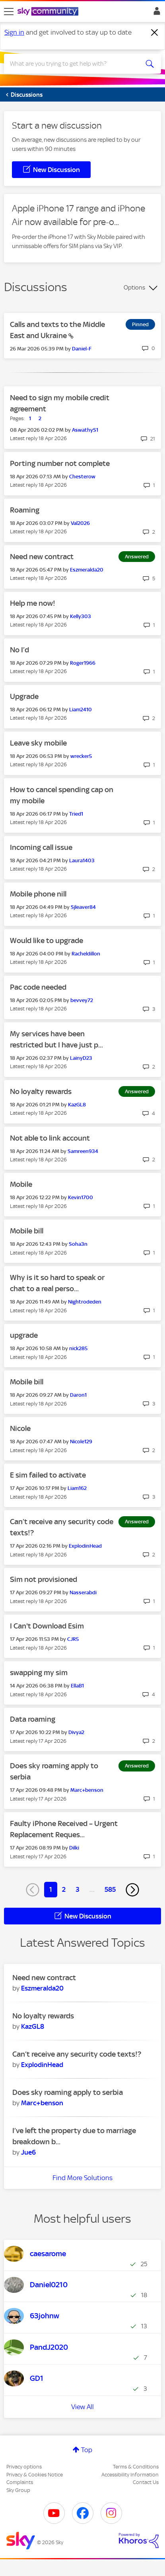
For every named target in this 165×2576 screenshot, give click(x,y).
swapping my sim (39, 1672)
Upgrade (24, 696)
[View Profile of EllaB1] (77, 1686)
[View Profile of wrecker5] (81, 756)
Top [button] (86, 2450)
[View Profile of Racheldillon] (86, 954)
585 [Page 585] (110, 1889)
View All (82, 2407)
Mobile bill (26, 1230)
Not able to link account (50, 1138)
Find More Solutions (82, 2178)
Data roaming (32, 1719)
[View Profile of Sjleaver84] (83, 907)
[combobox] (74, 64)
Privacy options (24, 2467)
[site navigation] (9, 12)
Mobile (21, 1184)
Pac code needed (38, 987)
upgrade (24, 1335)
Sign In (155, 13)
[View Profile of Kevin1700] (80, 1197)
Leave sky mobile (38, 743)
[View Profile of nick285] (78, 1348)
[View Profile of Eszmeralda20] (86, 570)
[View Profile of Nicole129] (81, 1442)
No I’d (19, 649)
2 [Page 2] (64, 1889)
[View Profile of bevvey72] (81, 1000)
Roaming (24, 510)
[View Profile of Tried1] (76, 814)
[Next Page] (132, 1890)
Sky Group (18, 2490)
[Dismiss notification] (154, 32)
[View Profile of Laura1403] (82, 860)
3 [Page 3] (78, 1889)
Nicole (20, 1428)
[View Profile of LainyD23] (81, 1058)
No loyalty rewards (41, 1091)
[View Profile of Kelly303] (80, 616)
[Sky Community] (48, 12)
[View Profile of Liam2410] (80, 710)
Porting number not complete (60, 463)
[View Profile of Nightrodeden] (84, 1302)
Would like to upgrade (46, 940)
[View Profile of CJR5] (73, 1639)
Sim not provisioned (43, 1579)
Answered (137, 557)
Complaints (19, 2482)
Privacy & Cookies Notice (34, 2475)
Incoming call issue (41, 847)
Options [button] (134, 287)
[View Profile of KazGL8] (77, 1105)
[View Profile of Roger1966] (82, 663)
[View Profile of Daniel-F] (81, 349)
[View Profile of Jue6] (28, 2152)
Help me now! (32, 603)
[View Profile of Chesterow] (82, 477)
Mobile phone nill (38, 893)
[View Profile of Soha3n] (78, 1244)
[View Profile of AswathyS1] (85, 430)
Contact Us (146, 2482)
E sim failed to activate (48, 1475)
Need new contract (42, 556)
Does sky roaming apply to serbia (67, 2092)
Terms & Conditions (136, 2467)
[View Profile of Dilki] (74, 1848)
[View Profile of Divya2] (76, 1732)
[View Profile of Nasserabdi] (83, 1592)
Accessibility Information (130, 2475)
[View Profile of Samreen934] (83, 1151)
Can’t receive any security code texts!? (76, 2054)
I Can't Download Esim (47, 1626)
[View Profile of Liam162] (77, 1488)
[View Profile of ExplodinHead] (85, 1546)
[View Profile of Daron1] (78, 1395)
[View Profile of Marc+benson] (86, 1790)
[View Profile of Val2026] (80, 523)
